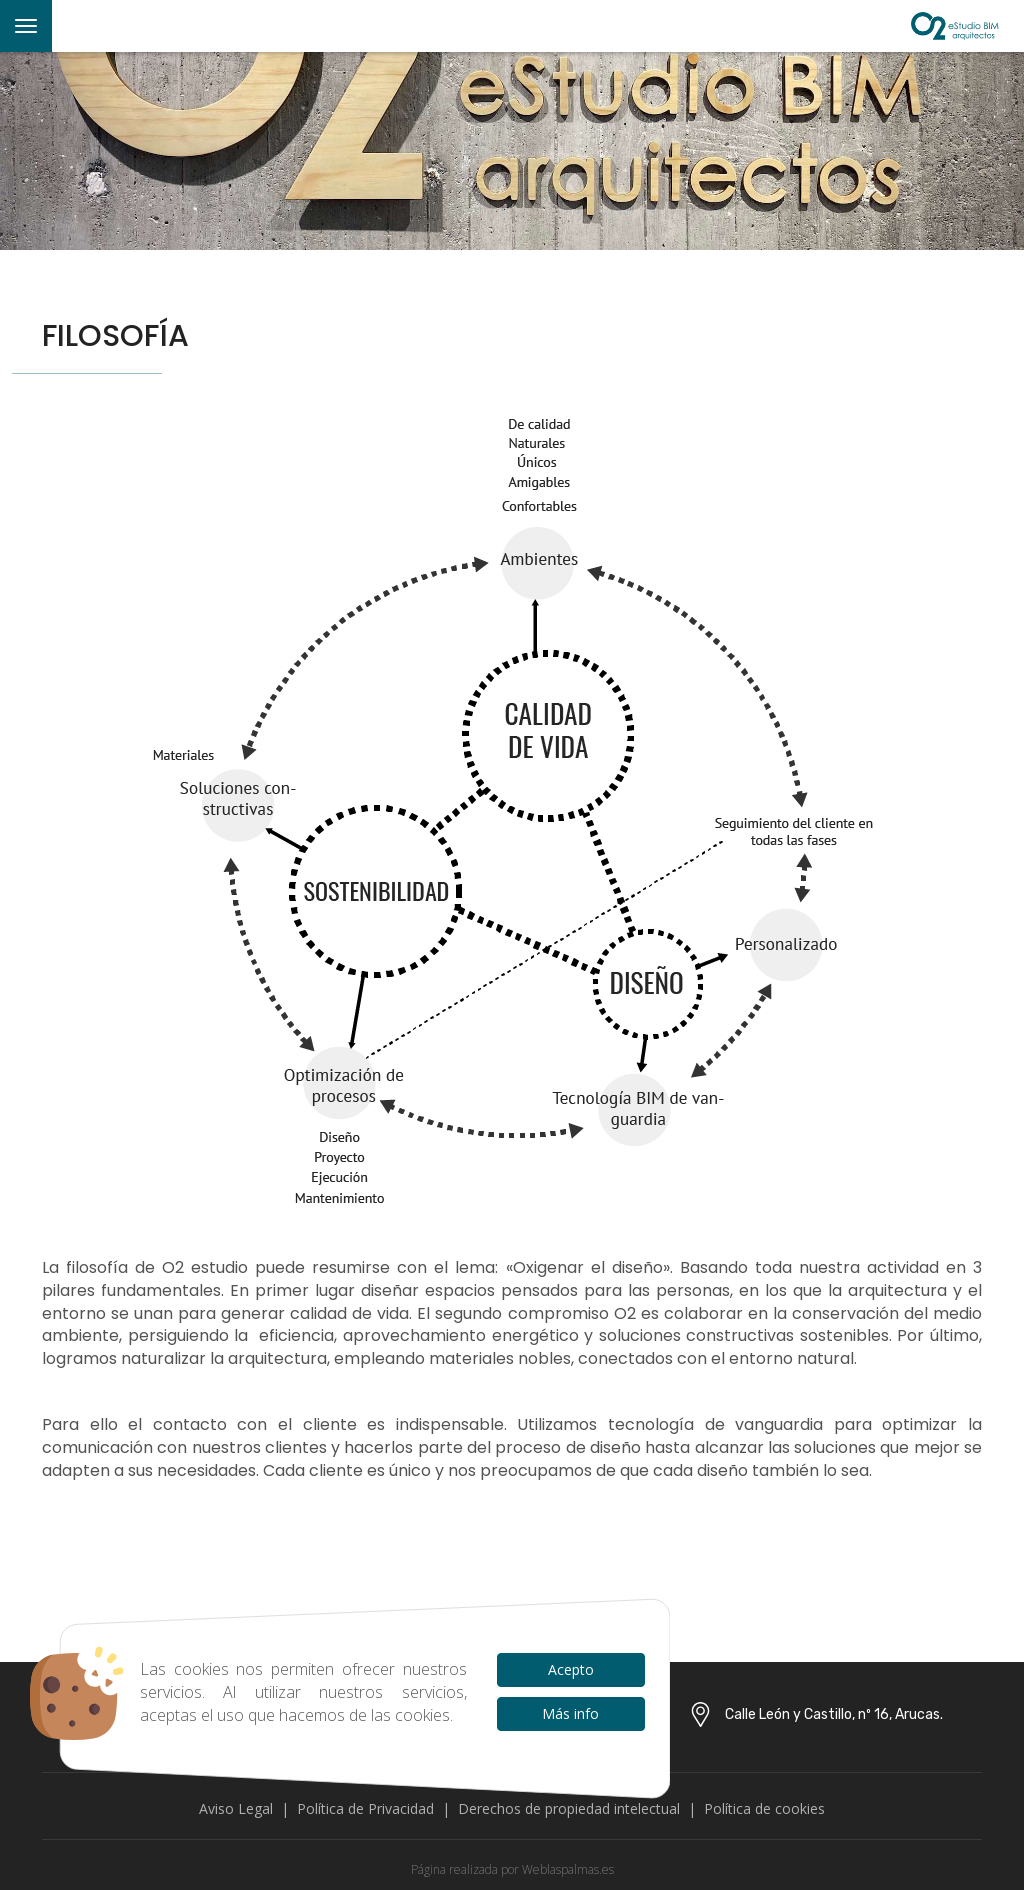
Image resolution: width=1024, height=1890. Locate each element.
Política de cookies (764, 1808)
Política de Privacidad (365, 1808)
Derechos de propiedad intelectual (569, 1808)
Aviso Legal (236, 1808)
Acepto (571, 1669)
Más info (570, 1713)
